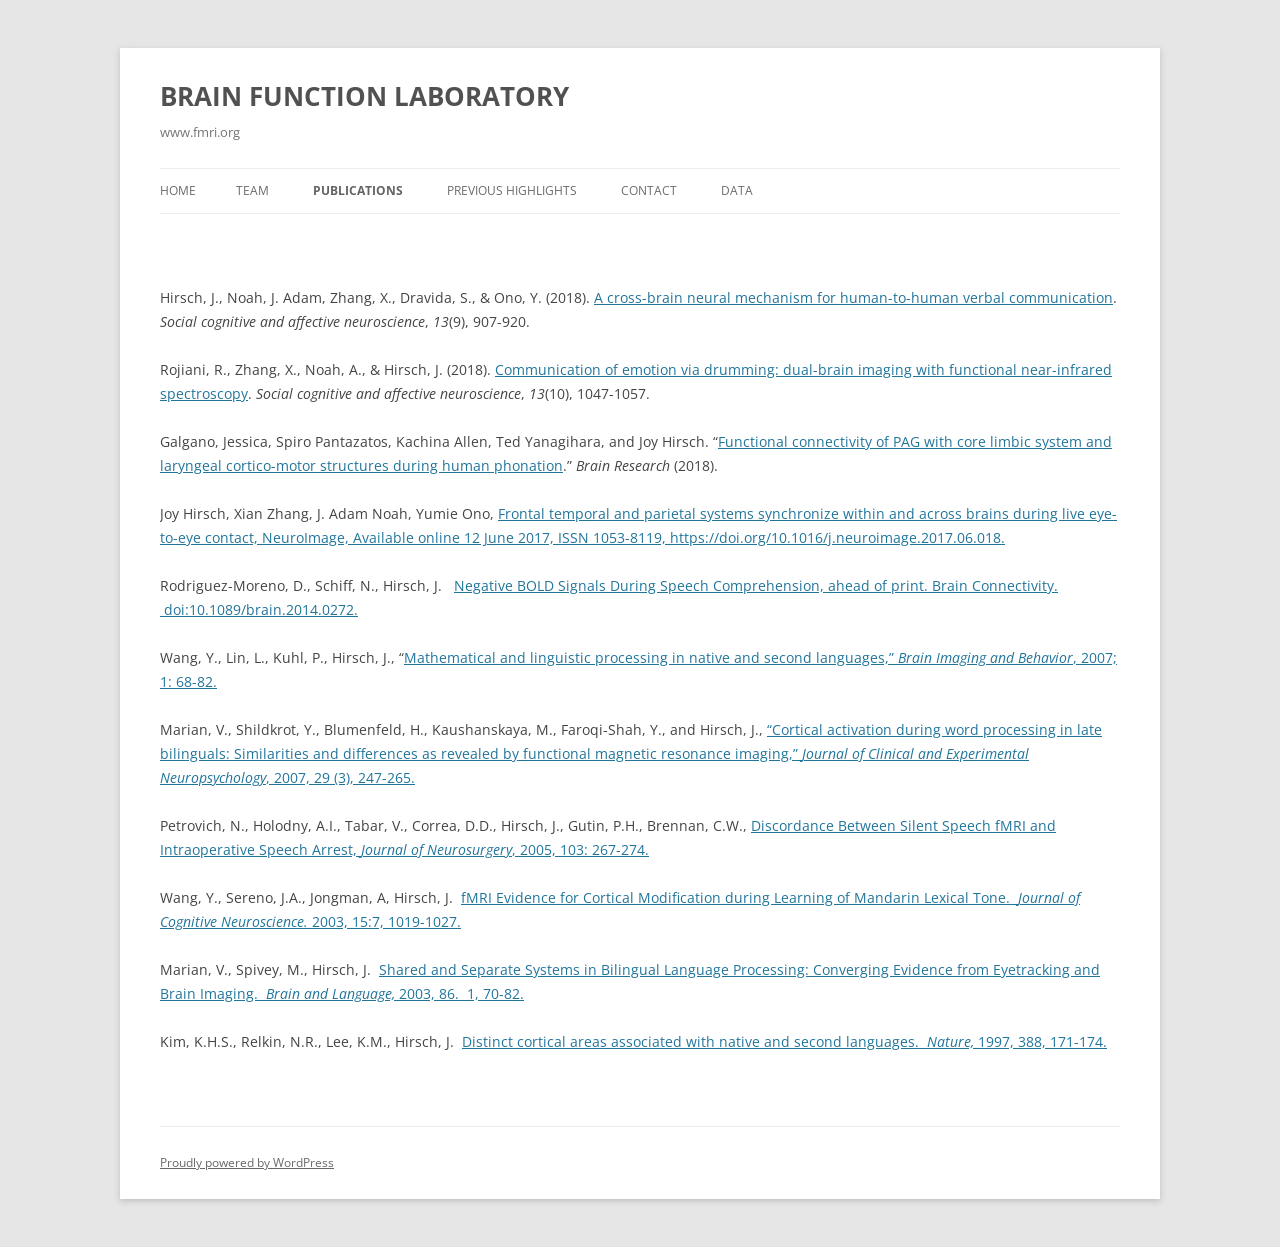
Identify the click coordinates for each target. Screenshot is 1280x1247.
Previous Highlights (512, 190)
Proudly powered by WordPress (247, 1162)
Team (252, 190)
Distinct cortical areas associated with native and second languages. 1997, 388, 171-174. (784, 1041)
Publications (358, 190)
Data (737, 190)
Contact (649, 190)
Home (178, 190)
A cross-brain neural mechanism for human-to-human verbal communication (853, 297)
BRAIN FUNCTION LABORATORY (364, 96)
